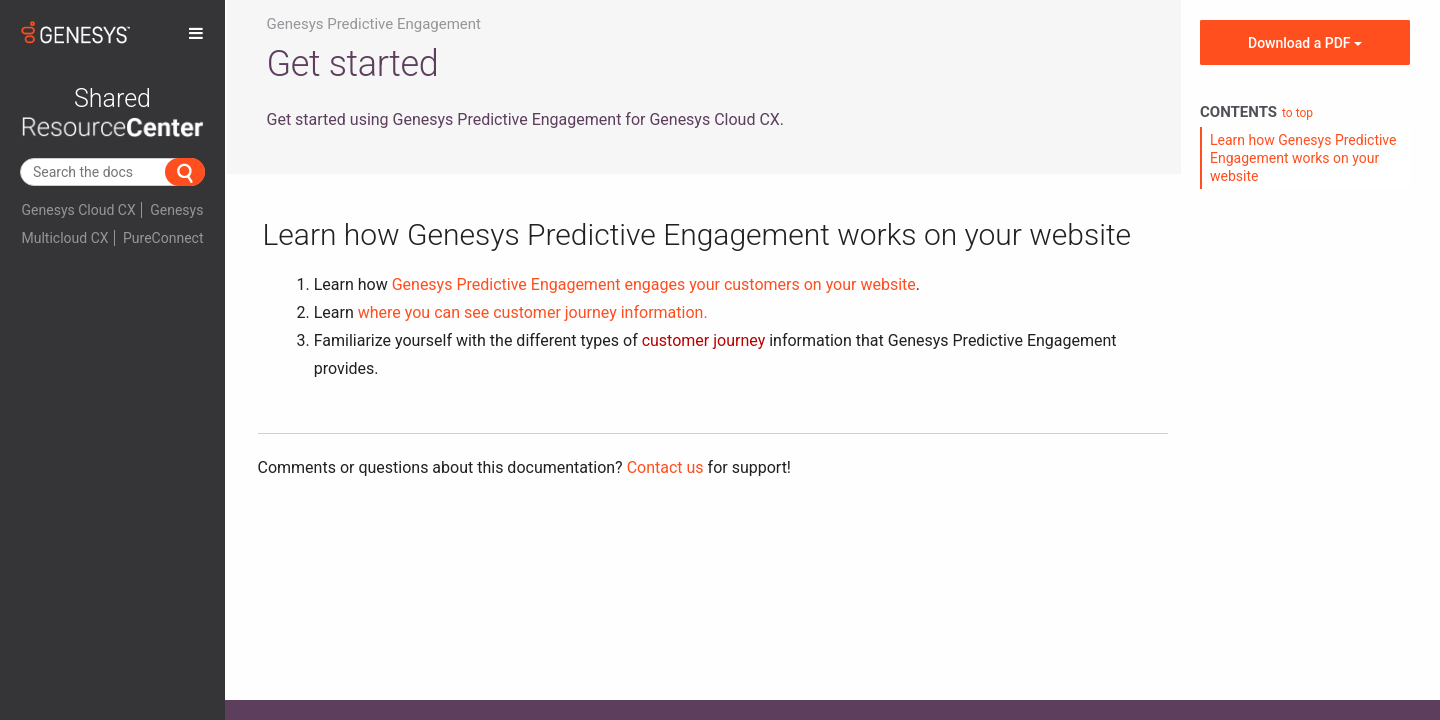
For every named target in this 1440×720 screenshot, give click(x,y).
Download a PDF (1305, 43)
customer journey (704, 340)
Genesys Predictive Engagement (374, 24)
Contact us (665, 467)
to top (1297, 113)
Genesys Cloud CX (79, 210)
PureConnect (163, 238)
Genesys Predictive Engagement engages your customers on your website (654, 284)
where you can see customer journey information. (533, 312)
